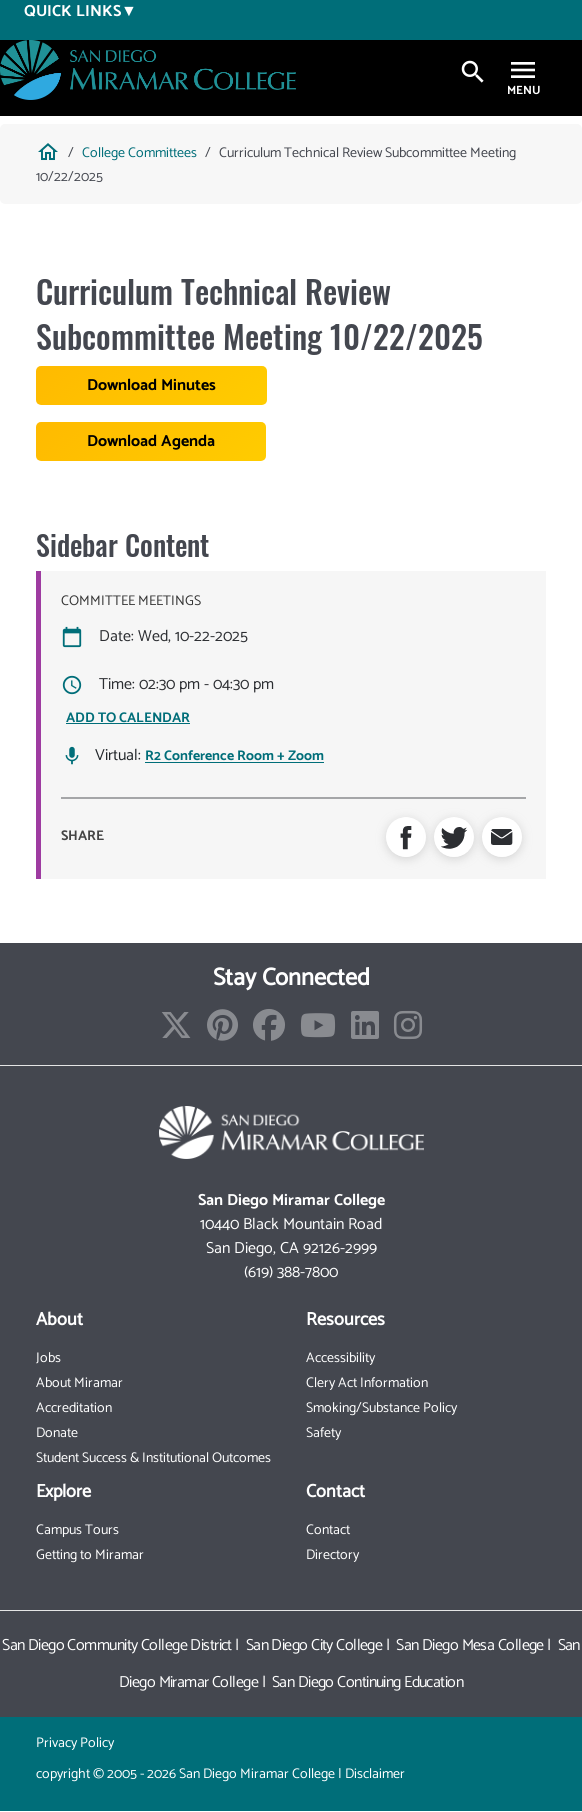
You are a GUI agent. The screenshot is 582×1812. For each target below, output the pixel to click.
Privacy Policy (75, 1743)
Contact (328, 1530)
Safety (323, 1433)
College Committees (139, 153)
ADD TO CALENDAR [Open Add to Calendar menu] (128, 718)
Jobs (48, 1358)
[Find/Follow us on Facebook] (269, 1032)
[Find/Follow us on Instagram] (408, 1032)
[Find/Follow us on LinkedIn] (365, 1032)
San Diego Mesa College (470, 1645)
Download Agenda (151, 441)
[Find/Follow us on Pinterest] (222, 1032)
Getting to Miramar (90, 1555)
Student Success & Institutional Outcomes (153, 1458)
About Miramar (79, 1383)
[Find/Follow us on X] (176, 1032)
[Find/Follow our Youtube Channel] (318, 1032)
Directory (332, 1555)
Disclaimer (375, 1774)
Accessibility (340, 1358)
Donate (57, 1433)
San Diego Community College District (117, 1645)
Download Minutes (151, 385)
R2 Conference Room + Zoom (234, 757)
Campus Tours (77, 1530)
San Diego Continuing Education (367, 1682)
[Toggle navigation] (523, 72)
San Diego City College (314, 1645)
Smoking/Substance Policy (381, 1408)
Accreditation (74, 1408)
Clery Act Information (367, 1383)
